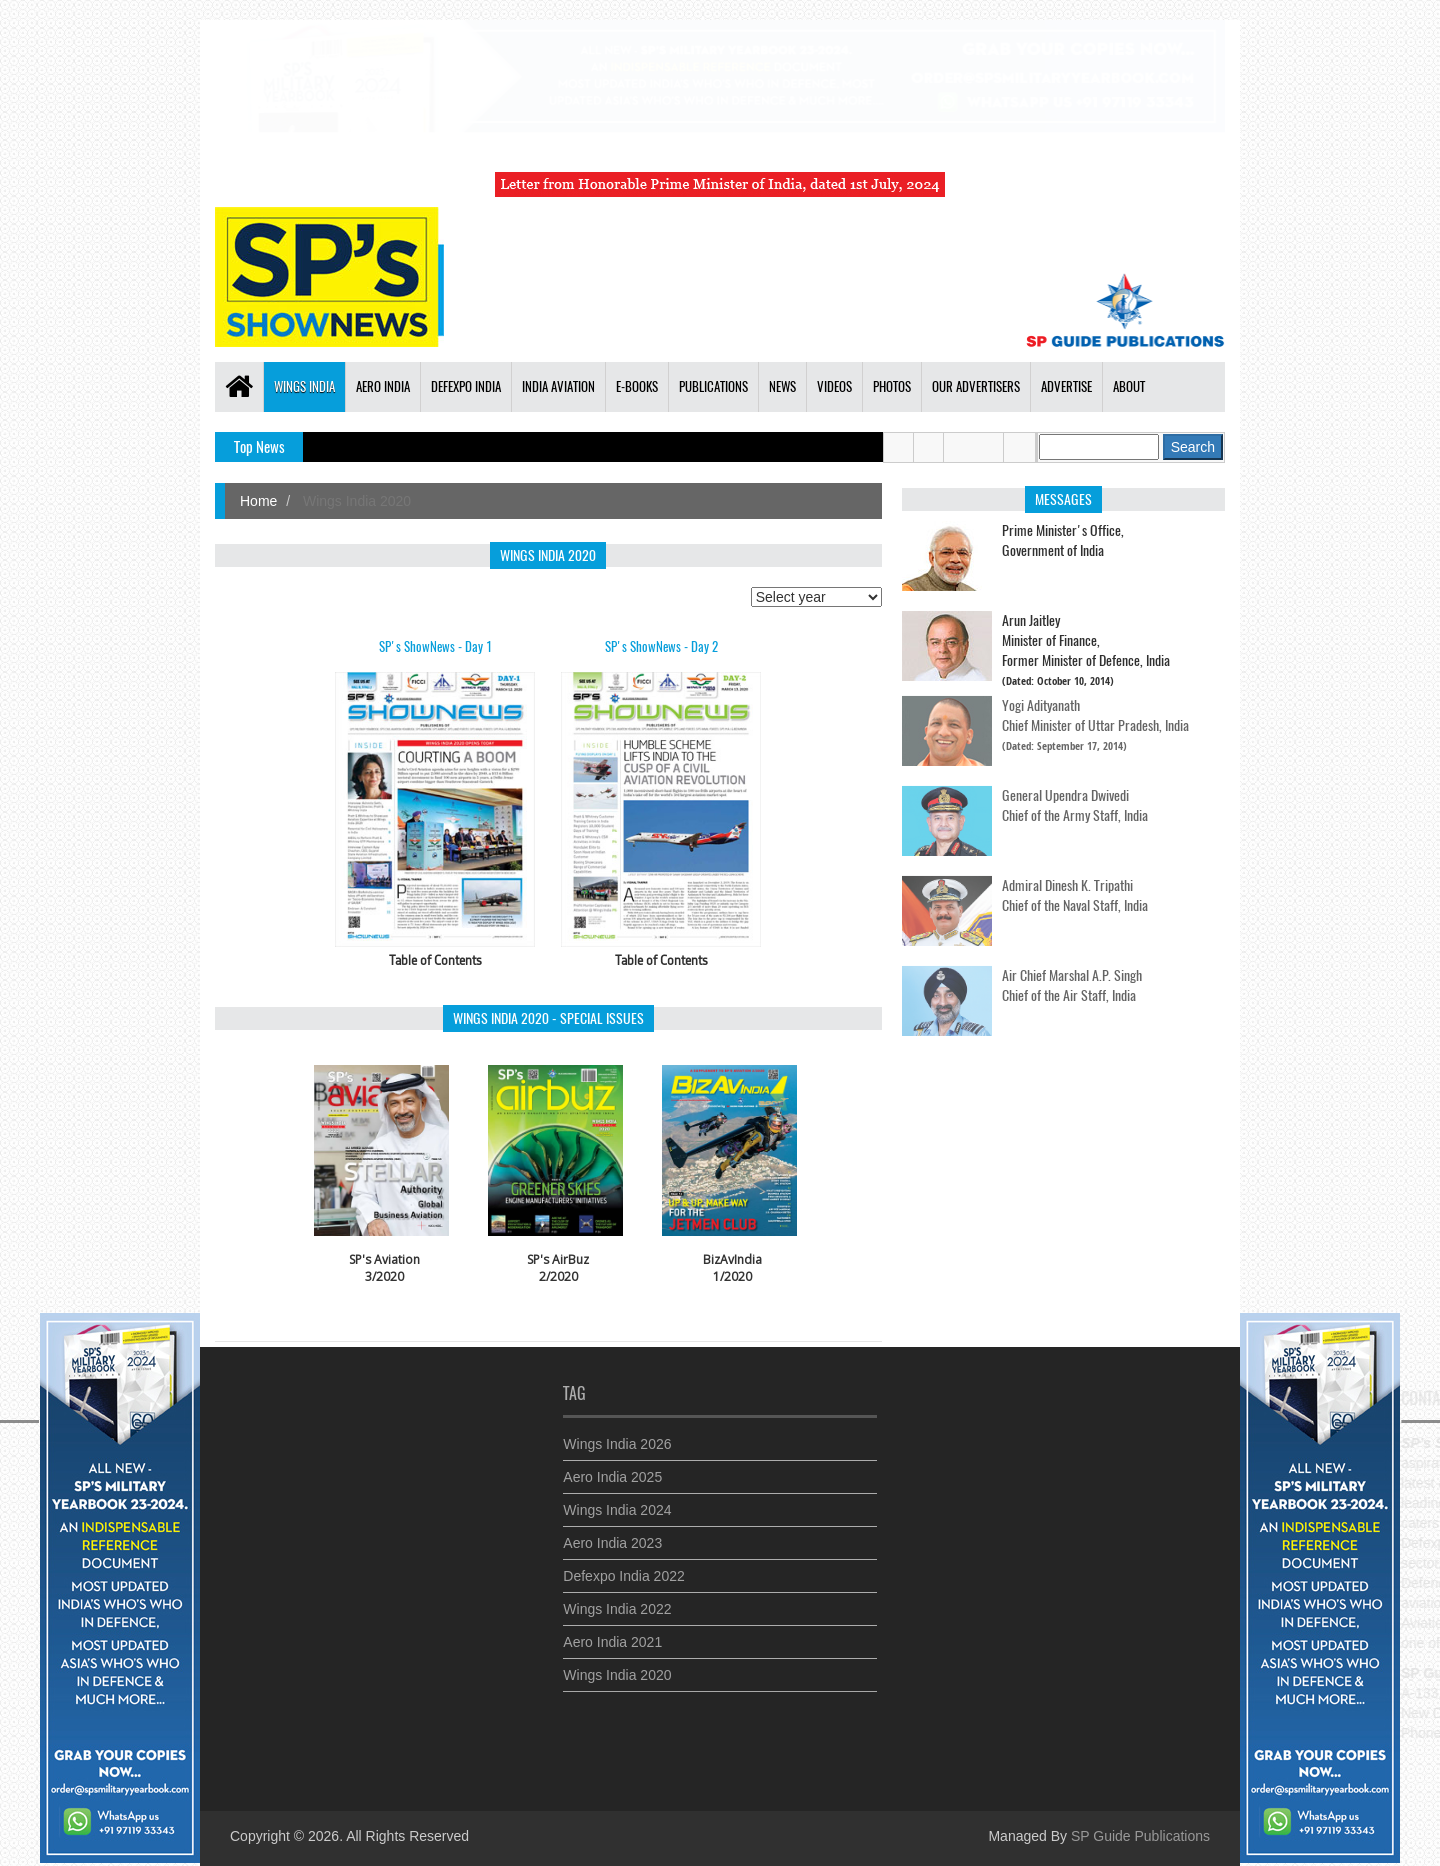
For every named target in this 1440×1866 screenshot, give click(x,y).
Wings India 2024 (617, 1500)
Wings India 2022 (617, 1599)
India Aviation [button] (558, 386)
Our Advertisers (976, 386)
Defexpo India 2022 (623, 1566)
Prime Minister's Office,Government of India (1063, 539)
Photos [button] (892, 386)
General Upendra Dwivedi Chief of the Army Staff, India (1075, 795)
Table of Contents (435, 960)
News (782, 386)
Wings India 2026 (617, 1434)
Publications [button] (713, 386)
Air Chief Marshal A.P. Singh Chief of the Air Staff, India (1072, 975)
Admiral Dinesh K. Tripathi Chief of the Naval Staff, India (1075, 885)
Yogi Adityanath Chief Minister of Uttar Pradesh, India (1095, 705)
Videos (834, 386)
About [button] (1129, 386)
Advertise (1066, 386)
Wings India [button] (304, 386)
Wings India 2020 (617, 1665)
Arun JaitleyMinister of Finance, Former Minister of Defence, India (1086, 639)
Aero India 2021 (612, 1632)
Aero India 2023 (612, 1533)
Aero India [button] (383, 386)
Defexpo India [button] (466, 386)
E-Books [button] (637, 386)
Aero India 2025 (612, 1467)
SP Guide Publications (1140, 1836)
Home (258, 501)
